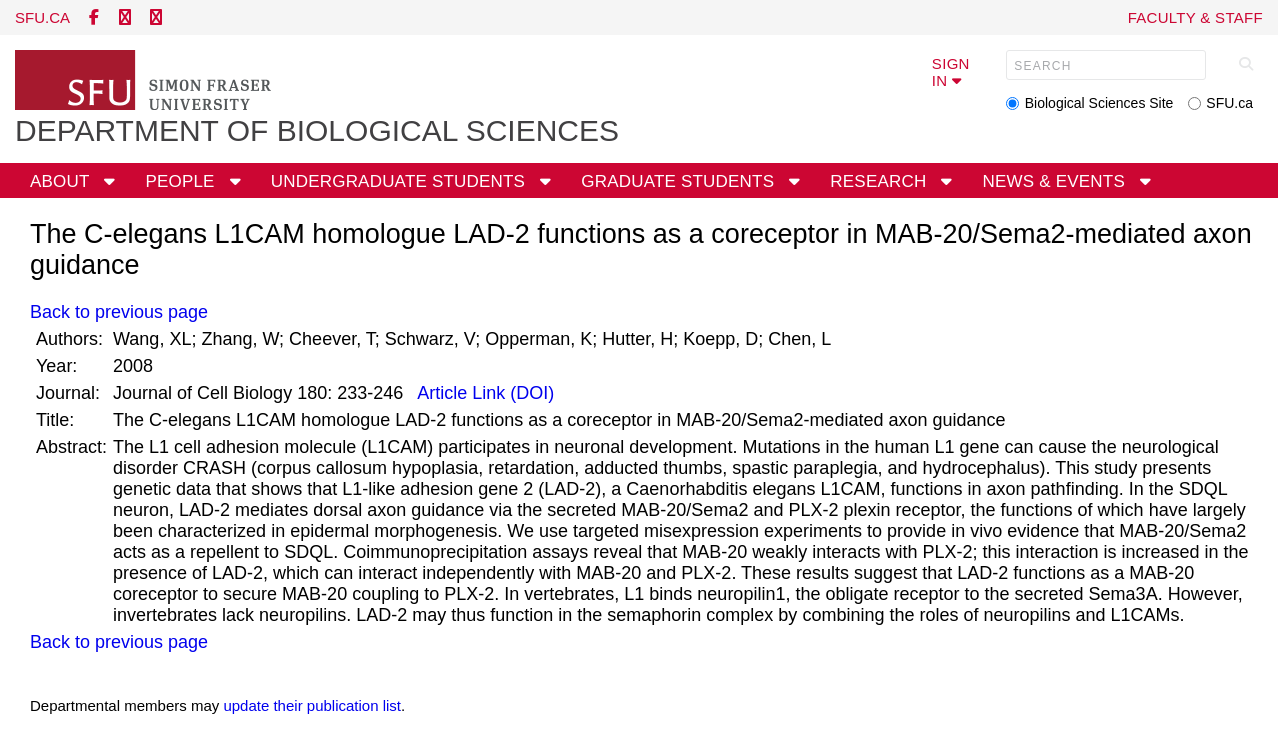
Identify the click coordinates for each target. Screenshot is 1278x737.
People (182, 181)
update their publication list (312, 705)
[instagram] (156, 17)
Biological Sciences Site (1099, 103)
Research (880, 181)
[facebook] (94, 17)
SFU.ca (1229, 103)
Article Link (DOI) (483, 393)
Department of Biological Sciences (317, 130)
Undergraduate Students (400, 181)
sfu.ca (42, 17)
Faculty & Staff (1195, 17)
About (62, 181)
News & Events (1056, 181)
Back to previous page (119, 312)
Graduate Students (680, 181)
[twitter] (125, 17)
